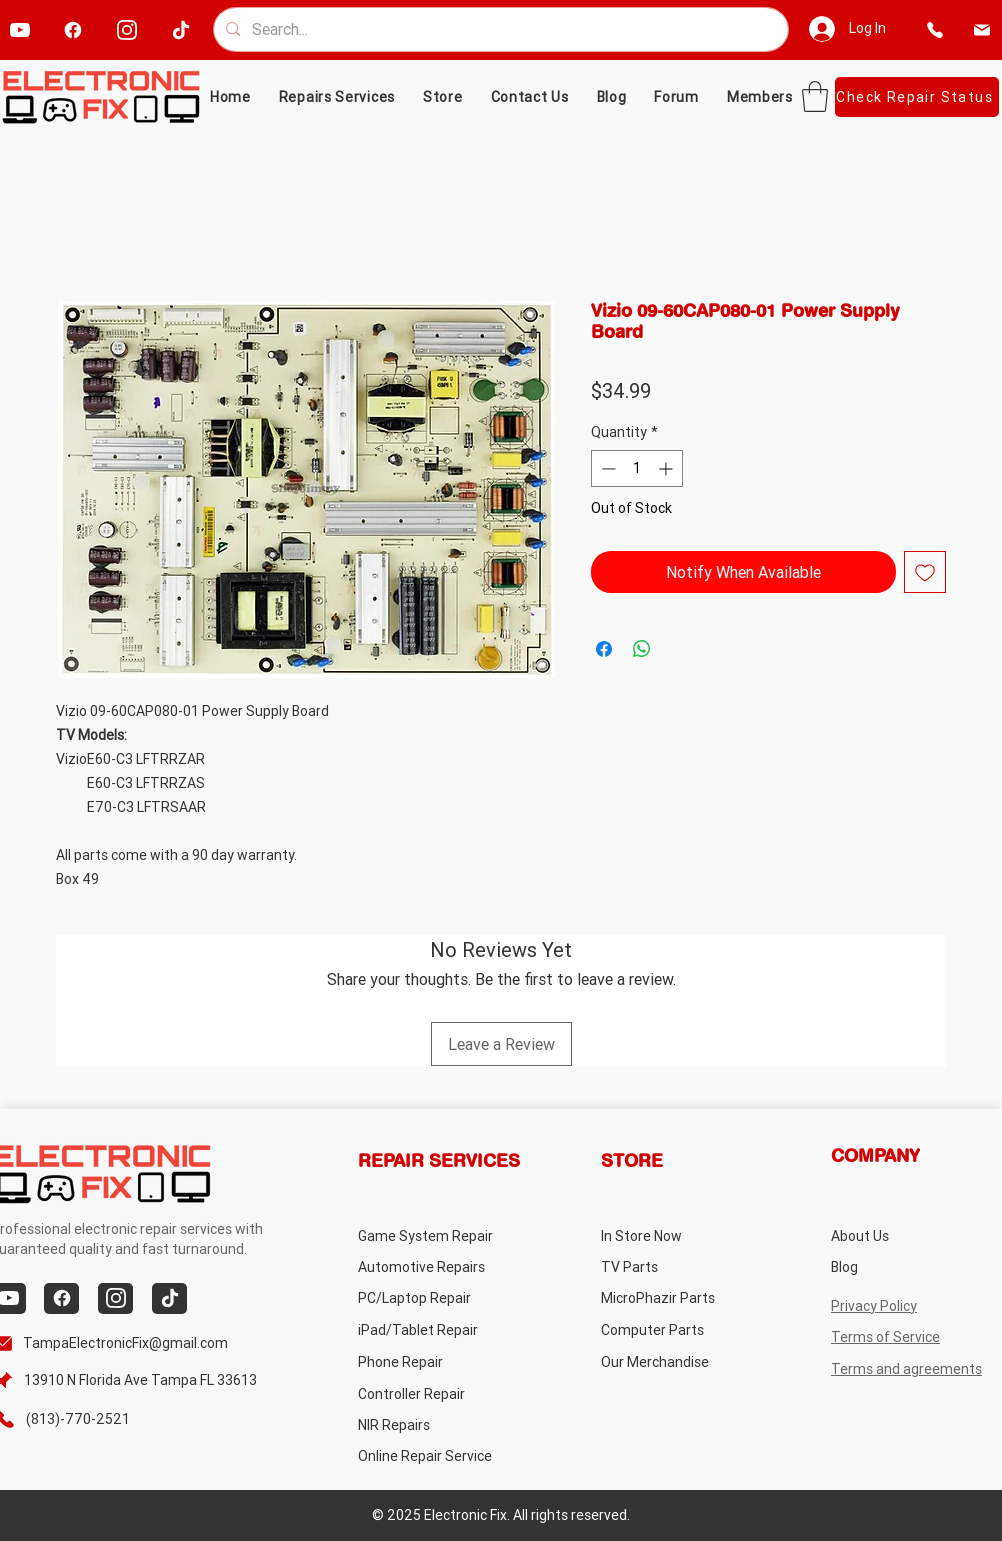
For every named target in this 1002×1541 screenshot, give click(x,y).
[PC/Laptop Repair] (437, 1298)
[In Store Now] (680, 1235)
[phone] (935, 29)
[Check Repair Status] (917, 97)
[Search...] (499, 29)
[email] (982, 29)
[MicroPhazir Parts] (680, 1298)
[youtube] (19, 29)
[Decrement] (606, 468)
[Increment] (667, 468)
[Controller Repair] (437, 1394)
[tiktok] (180, 29)
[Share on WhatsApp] (642, 649)
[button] (443, 97)
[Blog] (910, 1267)
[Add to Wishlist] (925, 572)
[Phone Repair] (437, 1362)
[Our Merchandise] (680, 1362)
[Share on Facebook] (604, 649)
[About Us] (910, 1235)
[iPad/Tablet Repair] (437, 1330)
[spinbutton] (637, 468)
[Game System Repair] (449, 1235)
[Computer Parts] (680, 1330)
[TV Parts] (680, 1267)
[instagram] (126, 29)
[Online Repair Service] (444, 1456)
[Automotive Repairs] (437, 1267)
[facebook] (72, 29)
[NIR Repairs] (437, 1425)
